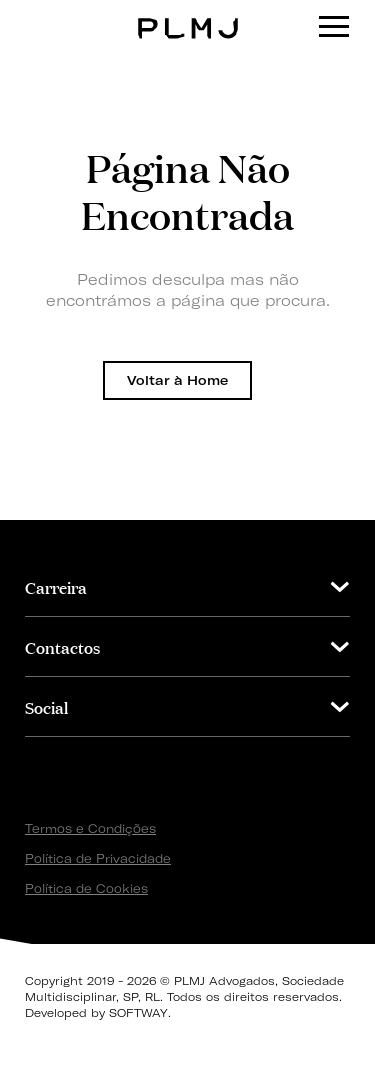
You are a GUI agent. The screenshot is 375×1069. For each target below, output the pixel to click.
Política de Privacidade (98, 858)
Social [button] (46, 706)
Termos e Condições (90, 828)
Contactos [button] (62, 646)
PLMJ (187, 13)
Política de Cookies (86, 888)
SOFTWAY (138, 1013)
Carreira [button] (56, 586)
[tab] (187, 586)
